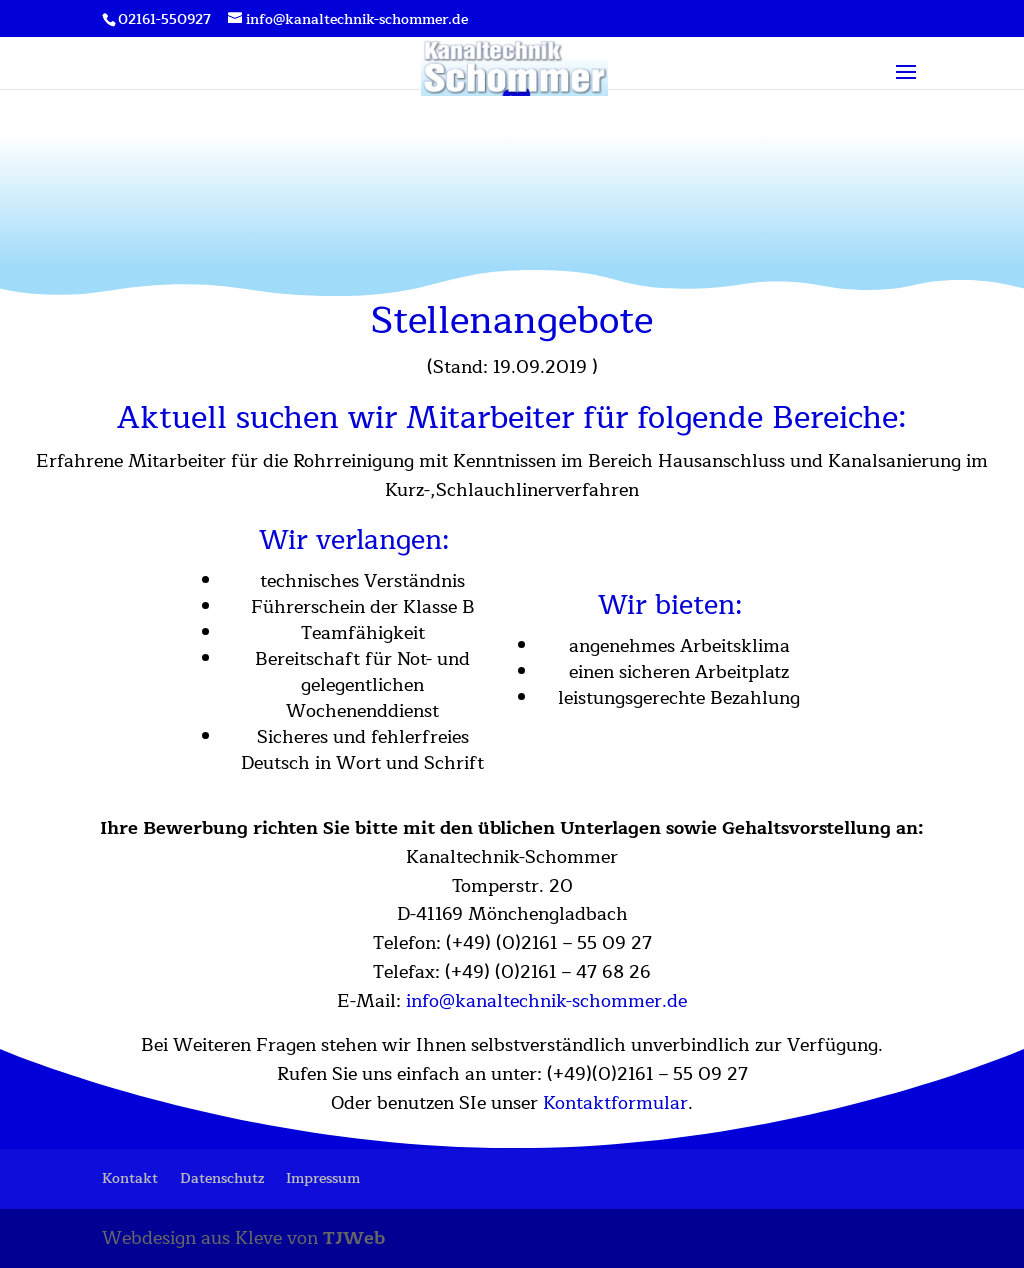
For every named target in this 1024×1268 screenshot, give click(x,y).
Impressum (323, 1178)
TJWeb (354, 1238)
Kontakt (130, 1178)
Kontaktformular (615, 1103)
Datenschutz (222, 1178)
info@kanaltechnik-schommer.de (546, 1001)
